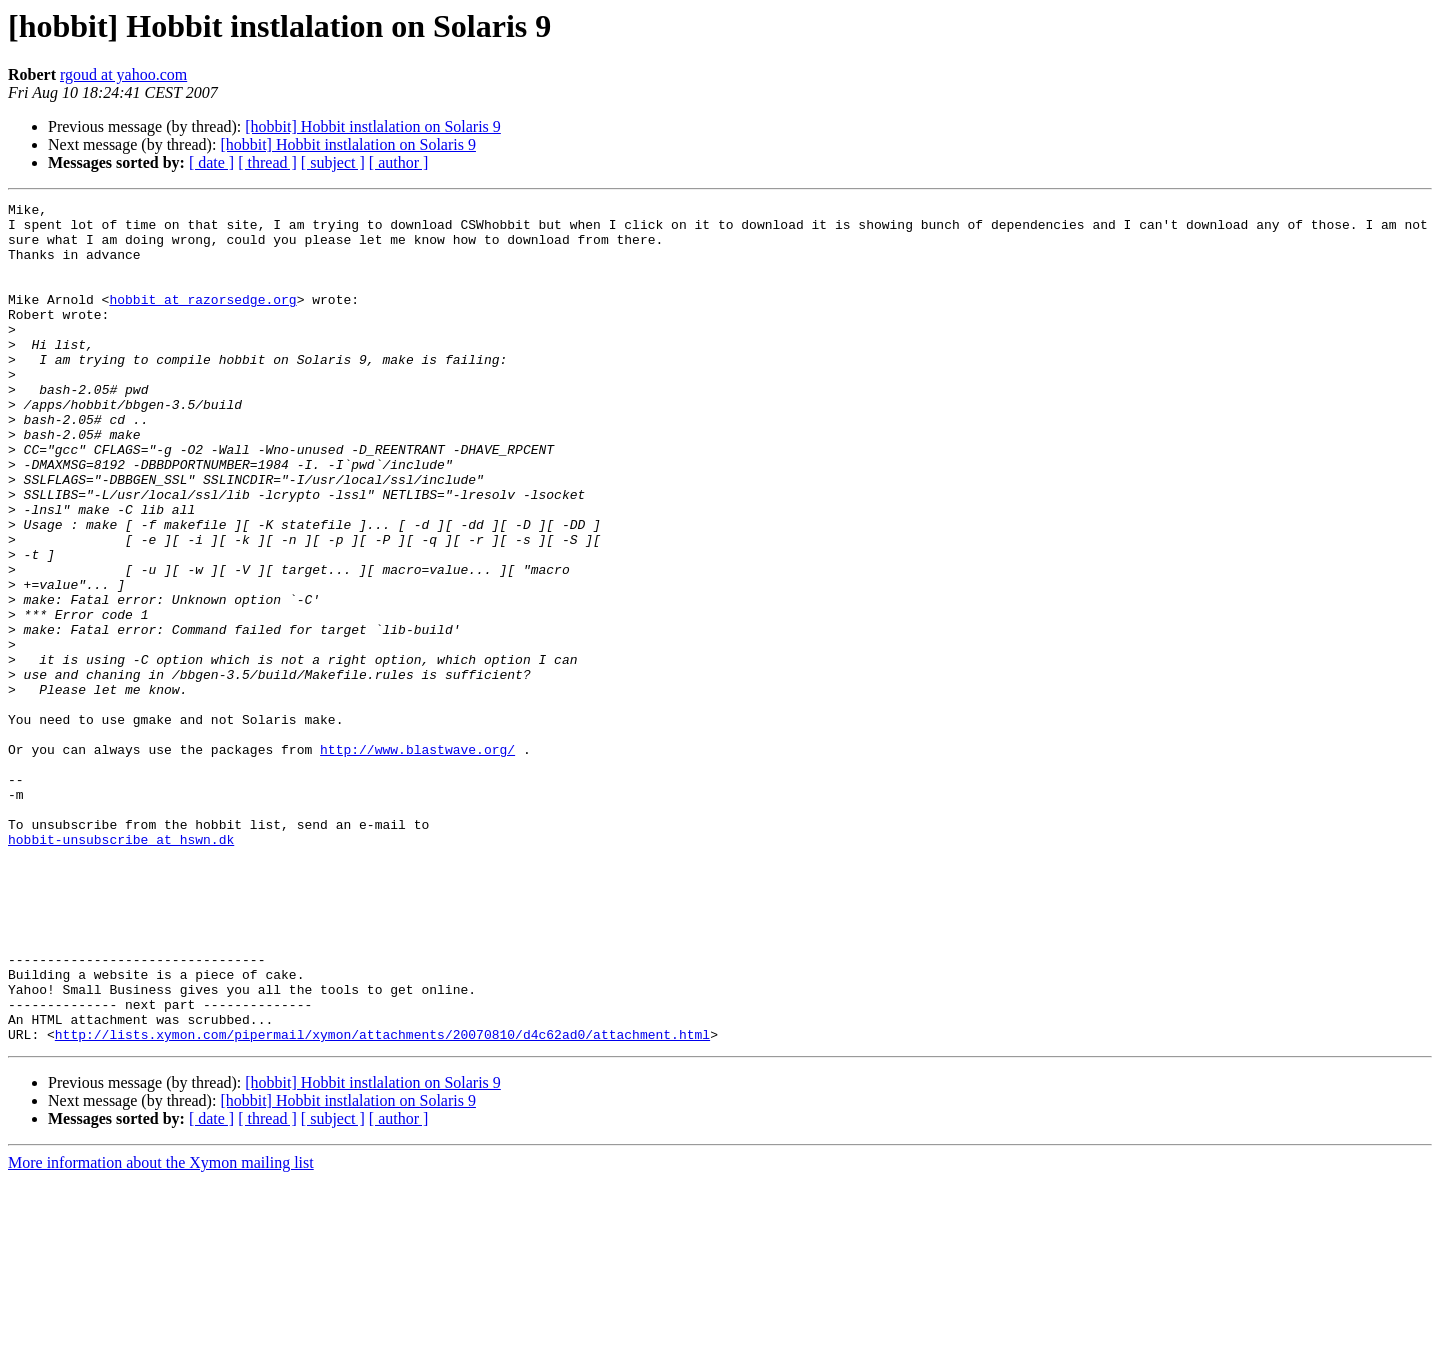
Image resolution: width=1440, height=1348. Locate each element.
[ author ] (399, 162)
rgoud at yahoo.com (123, 74)
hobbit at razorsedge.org (202, 320)
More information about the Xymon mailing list (161, 1330)
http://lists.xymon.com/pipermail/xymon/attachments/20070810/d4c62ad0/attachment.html (382, 1202)
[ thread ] (267, 162)
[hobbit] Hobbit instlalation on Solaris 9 (373, 126)
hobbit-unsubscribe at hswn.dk (121, 968)
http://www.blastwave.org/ (417, 860)
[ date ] (211, 162)
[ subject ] (333, 162)
